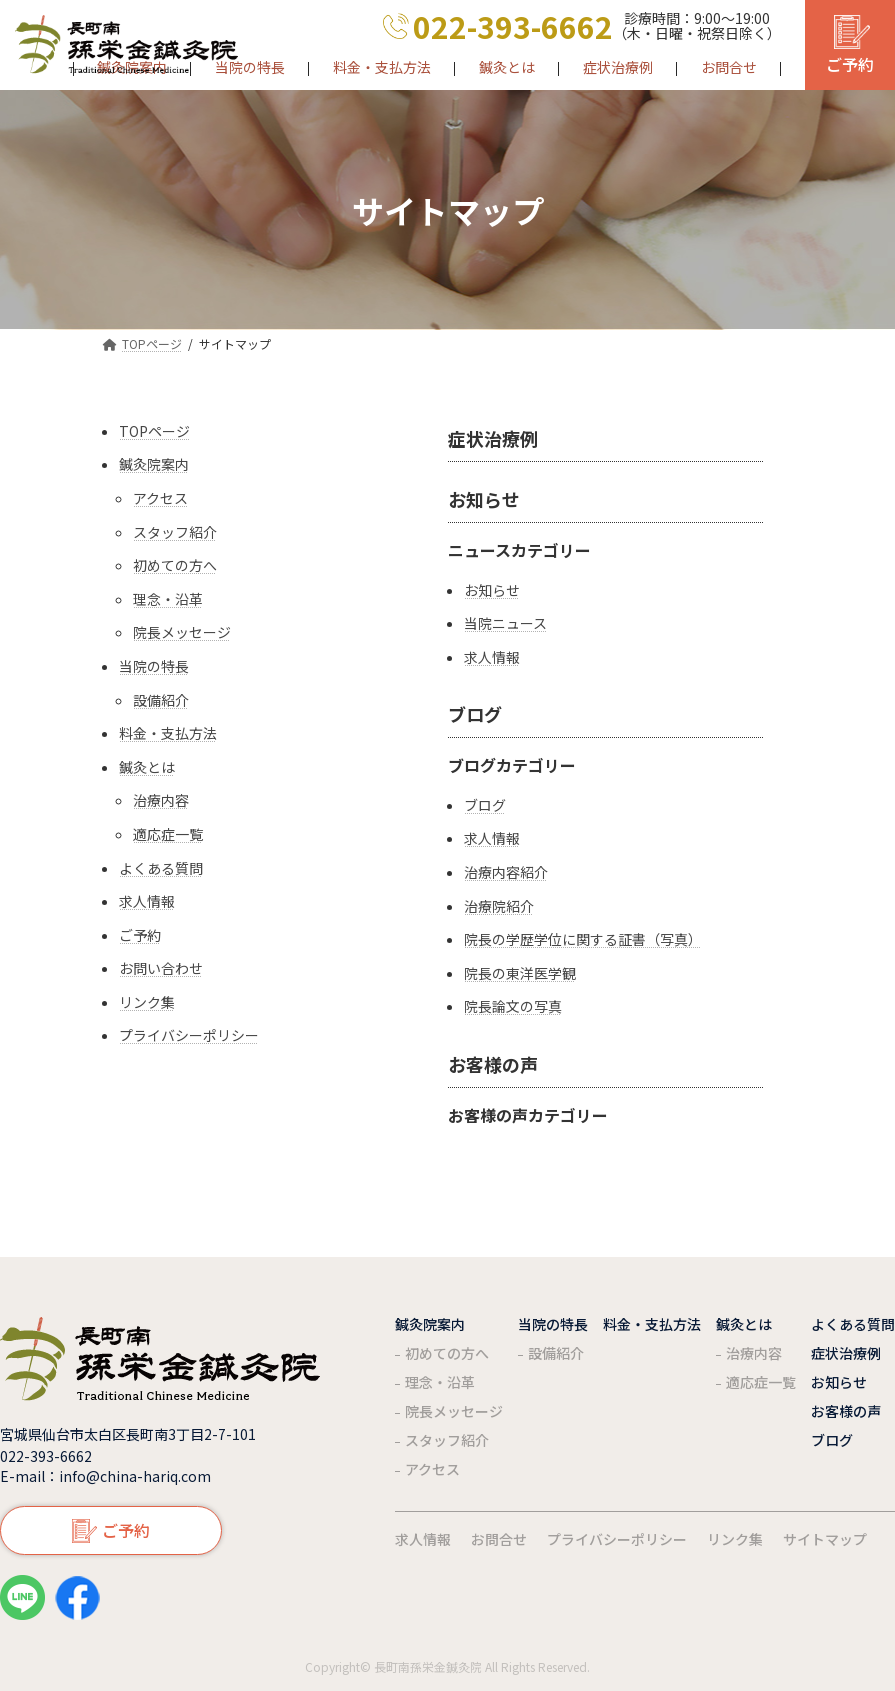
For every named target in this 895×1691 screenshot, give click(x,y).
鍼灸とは (147, 767)
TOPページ (154, 431)
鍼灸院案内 (154, 464)
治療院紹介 (499, 906)
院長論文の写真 (513, 1006)
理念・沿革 (168, 599)
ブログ (475, 714)
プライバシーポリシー (189, 1035)
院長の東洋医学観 (520, 973)
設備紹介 (161, 700)
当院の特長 (154, 666)
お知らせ (484, 499)
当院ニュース (505, 623)
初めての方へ (175, 565)
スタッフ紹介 (175, 532)
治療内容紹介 (506, 872)
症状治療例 (493, 438)
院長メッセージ (182, 632)
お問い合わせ (161, 968)
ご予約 (140, 935)
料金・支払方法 (168, 733)
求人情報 (147, 901)
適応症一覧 (168, 834)
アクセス (160, 498)
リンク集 (147, 1002)
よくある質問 (161, 868)
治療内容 (161, 800)
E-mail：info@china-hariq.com (105, 1476)
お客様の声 (493, 1064)
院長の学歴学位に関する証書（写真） (583, 939)
